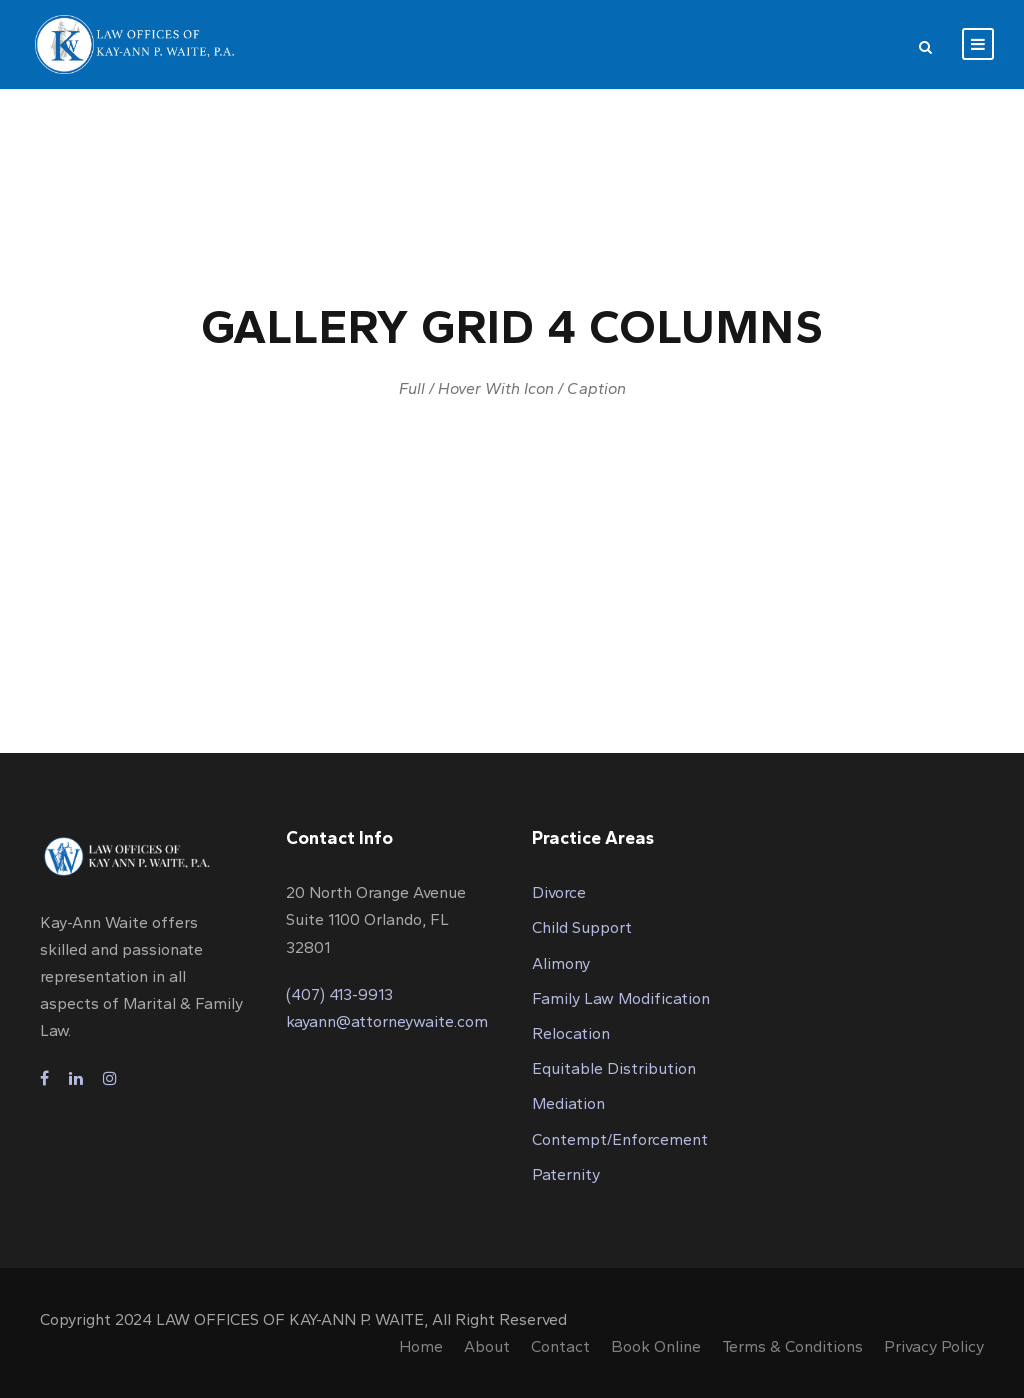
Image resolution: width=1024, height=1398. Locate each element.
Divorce (559, 892)
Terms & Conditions (792, 1346)
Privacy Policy (934, 1346)
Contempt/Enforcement (620, 1139)
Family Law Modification (621, 998)
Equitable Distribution (614, 1068)
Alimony (561, 963)
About (487, 1346)
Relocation (571, 1033)
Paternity (566, 1174)
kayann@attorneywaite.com (387, 1021)
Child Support (582, 927)
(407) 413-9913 (339, 994)
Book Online (656, 1346)
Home (421, 1346)
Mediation (568, 1103)
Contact (560, 1346)
